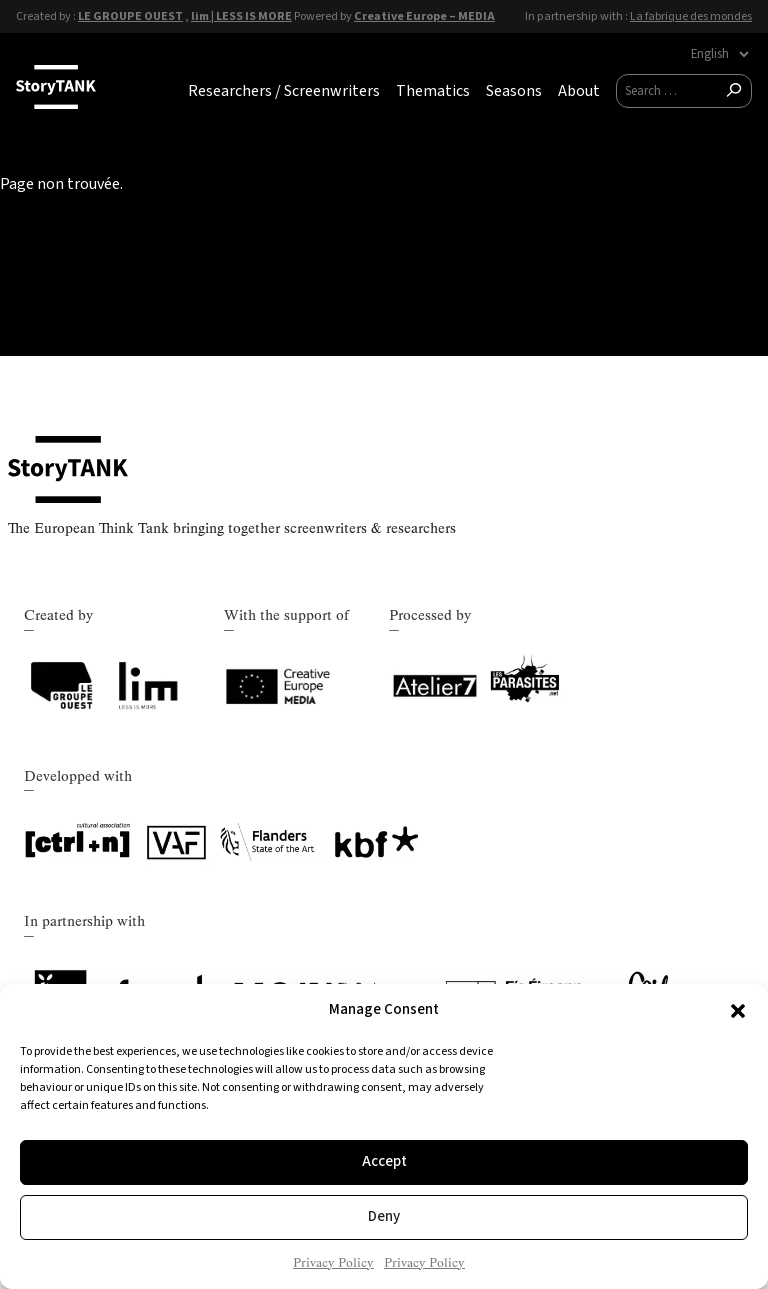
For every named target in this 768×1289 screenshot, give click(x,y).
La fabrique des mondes (691, 16)
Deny (384, 1216)
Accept (384, 1161)
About (579, 91)
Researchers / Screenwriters (284, 91)
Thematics (433, 91)
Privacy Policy (333, 1262)
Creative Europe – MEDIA (424, 16)
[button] (738, 1011)
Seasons (514, 91)
